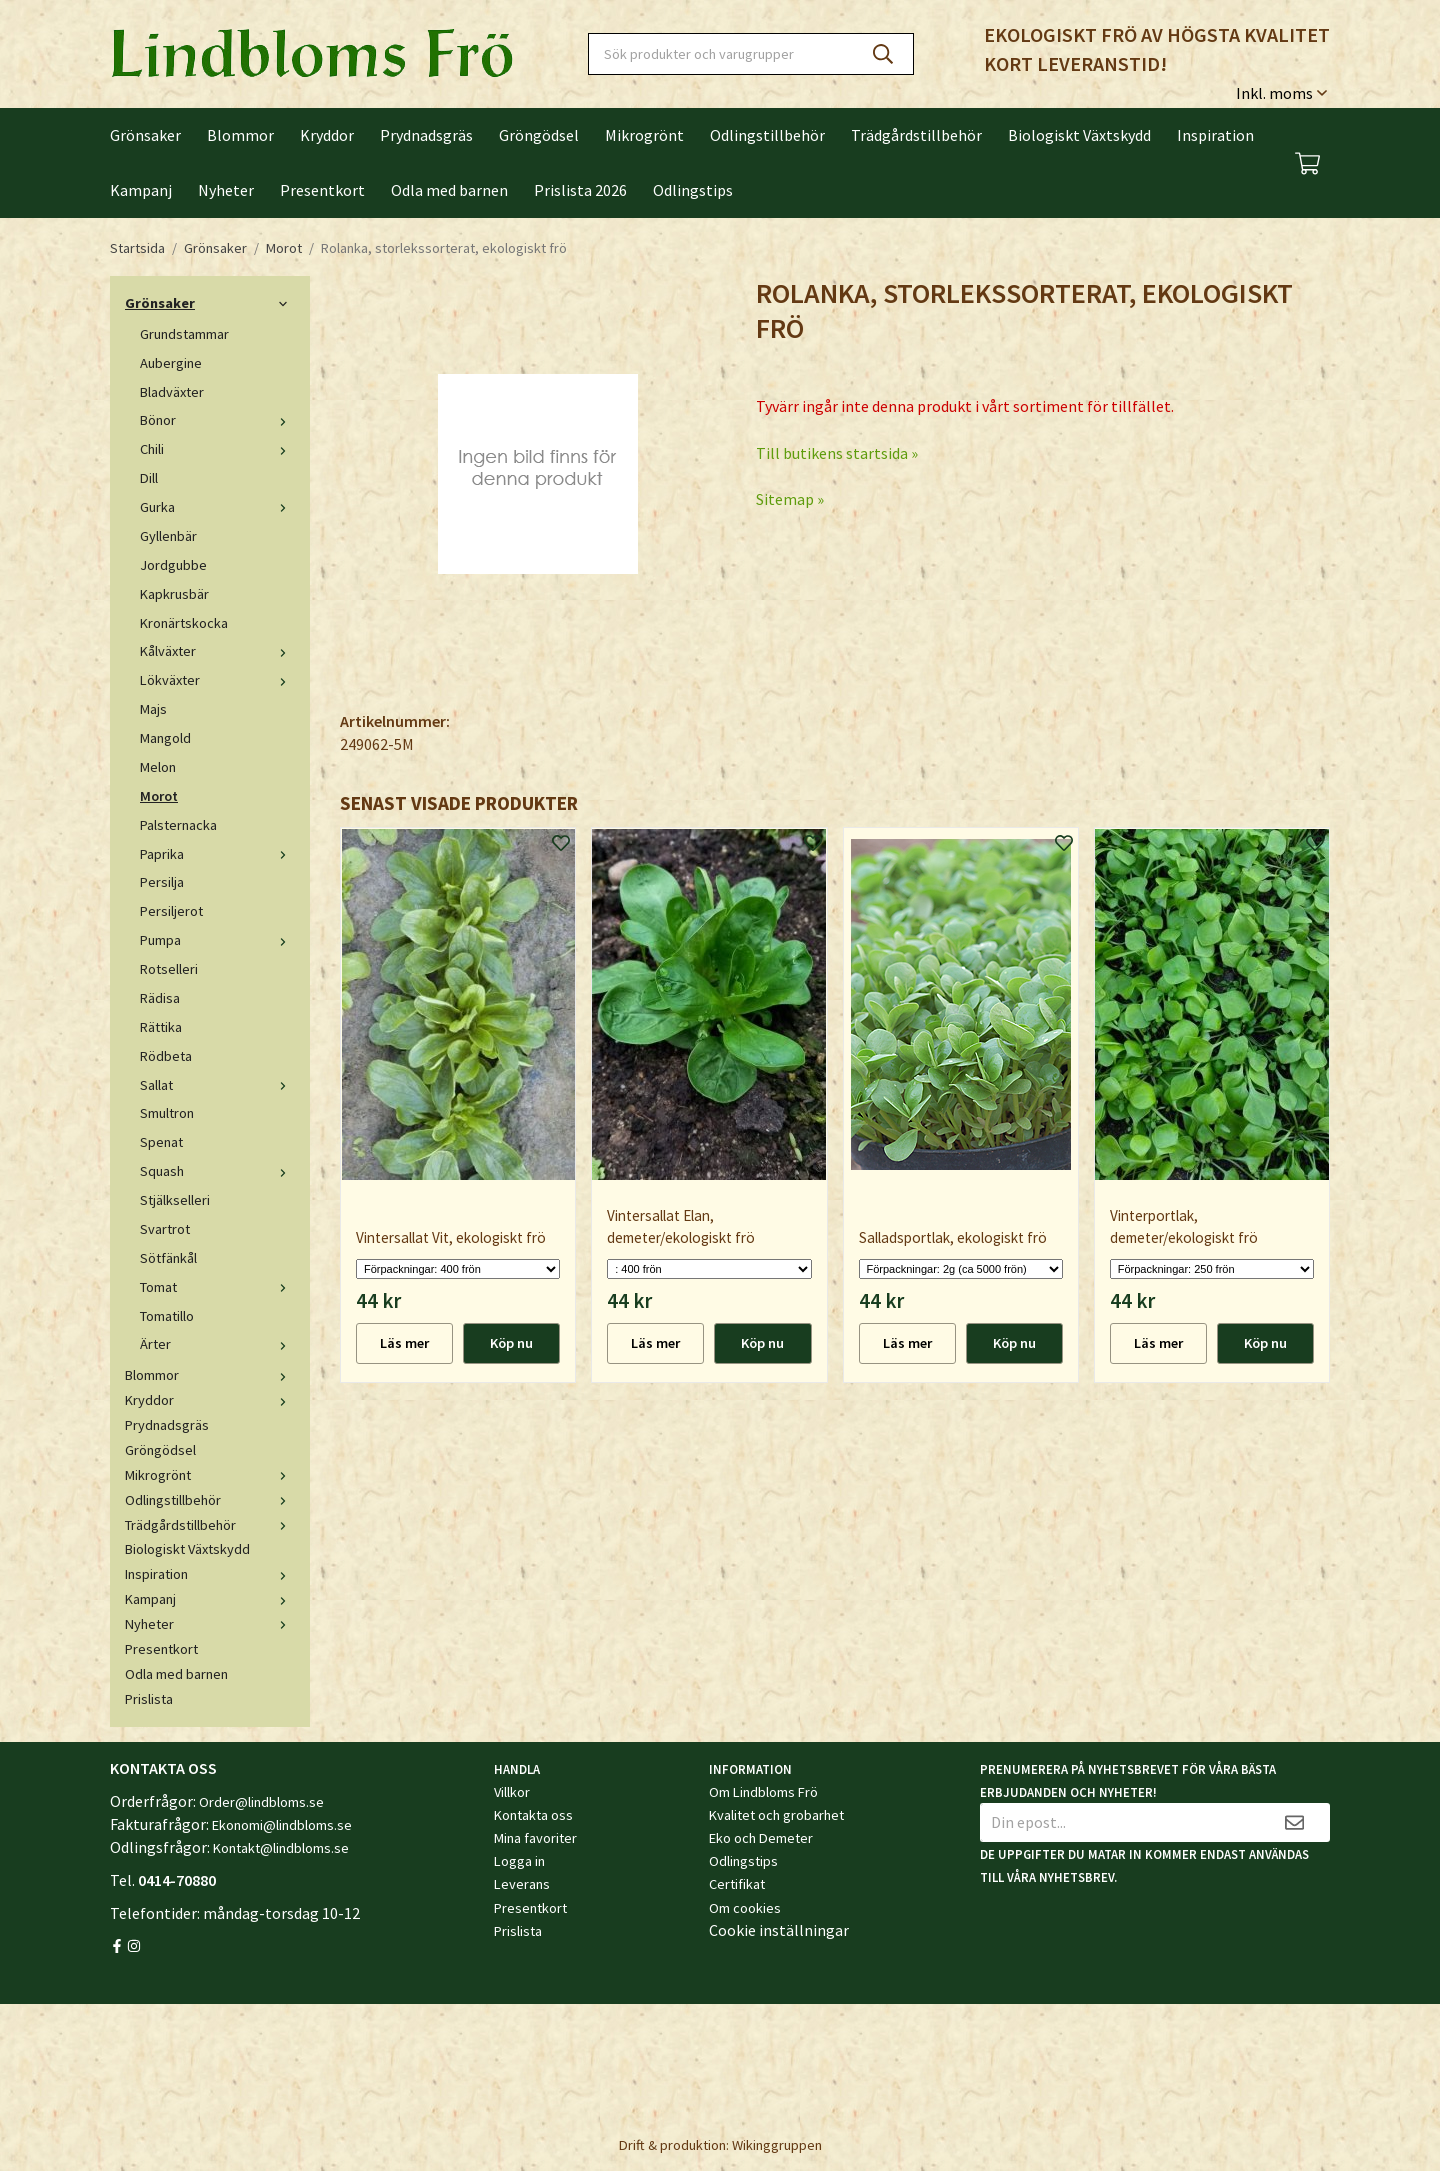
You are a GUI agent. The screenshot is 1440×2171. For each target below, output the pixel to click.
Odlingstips (693, 190)
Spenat (161, 1142)
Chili (217, 449)
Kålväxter (217, 651)
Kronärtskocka (184, 623)
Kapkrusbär (174, 594)
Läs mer (404, 1343)
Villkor (512, 1792)
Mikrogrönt (644, 135)
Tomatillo (167, 1316)
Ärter (217, 1344)
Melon (158, 767)
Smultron (167, 1113)
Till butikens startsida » (837, 453)
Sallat (217, 1085)
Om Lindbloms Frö (763, 1792)
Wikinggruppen (777, 2145)
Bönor (217, 420)
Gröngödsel (539, 135)
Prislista (149, 1699)
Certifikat (737, 1884)
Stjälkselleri (175, 1200)
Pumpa (217, 940)
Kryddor (327, 135)
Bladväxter (172, 392)
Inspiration (1215, 135)
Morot (159, 796)
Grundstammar (184, 334)
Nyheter (226, 190)
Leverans (522, 1884)
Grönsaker (145, 135)
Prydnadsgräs (426, 135)
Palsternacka (178, 825)
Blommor (240, 135)
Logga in (519, 1861)
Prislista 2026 (580, 190)
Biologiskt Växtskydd (1079, 135)
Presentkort (322, 190)
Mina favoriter (535, 1838)
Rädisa (160, 998)
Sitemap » (790, 499)
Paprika (217, 854)
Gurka (217, 507)
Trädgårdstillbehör (916, 135)
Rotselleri (169, 969)
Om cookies (745, 1908)
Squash (217, 1171)
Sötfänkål (168, 1258)
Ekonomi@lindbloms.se (282, 1825)
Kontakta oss (533, 1815)
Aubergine (171, 363)
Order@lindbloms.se (261, 1802)
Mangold (165, 738)
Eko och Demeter (761, 1838)
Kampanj (141, 190)
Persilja (162, 882)
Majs (153, 709)
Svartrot (165, 1229)
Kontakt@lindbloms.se (281, 1848)
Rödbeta (166, 1056)
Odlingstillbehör (767, 135)
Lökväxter (217, 680)
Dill (149, 478)
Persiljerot (171, 911)
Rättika (161, 1027)
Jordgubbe (173, 565)
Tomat (217, 1287)
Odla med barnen (449, 190)
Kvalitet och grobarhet (776, 1815)
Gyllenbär (168, 536)
